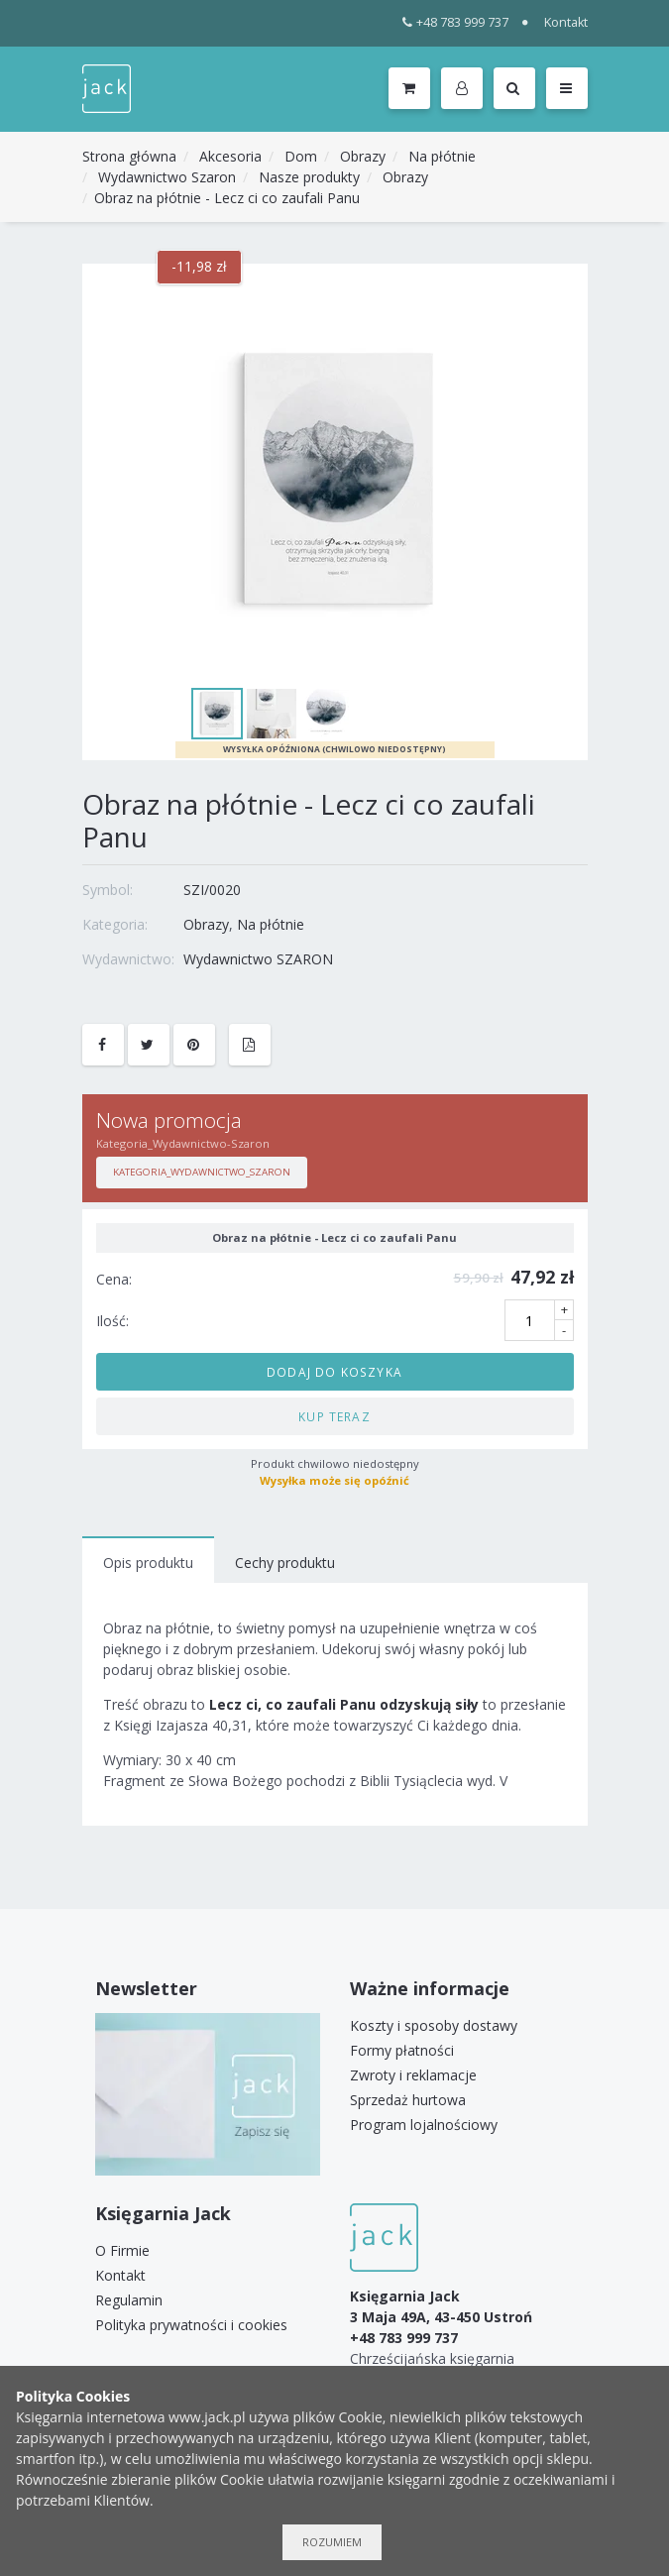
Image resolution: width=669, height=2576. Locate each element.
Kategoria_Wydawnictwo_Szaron (201, 1172)
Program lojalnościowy (424, 2124)
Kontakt (566, 22)
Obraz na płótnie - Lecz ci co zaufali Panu (227, 197)
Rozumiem (332, 2541)
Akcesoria (230, 156)
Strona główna (129, 156)
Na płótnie (442, 156)
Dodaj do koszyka (334, 1372)
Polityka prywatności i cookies (191, 2324)
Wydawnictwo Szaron (167, 177)
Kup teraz (334, 1416)
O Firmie (122, 2250)
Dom (300, 156)
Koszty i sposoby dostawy (433, 2025)
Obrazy (363, 156)
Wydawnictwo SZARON (258, 959)
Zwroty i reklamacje (413, 2075)
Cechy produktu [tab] (285, 1562)
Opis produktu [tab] (148, 1562)
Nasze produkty (309, 177)
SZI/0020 (212, 889)
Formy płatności (402, 2050)
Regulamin (129, 2300)
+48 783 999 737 (455, 22)
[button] (465, 89)
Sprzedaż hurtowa (408, 2099)
